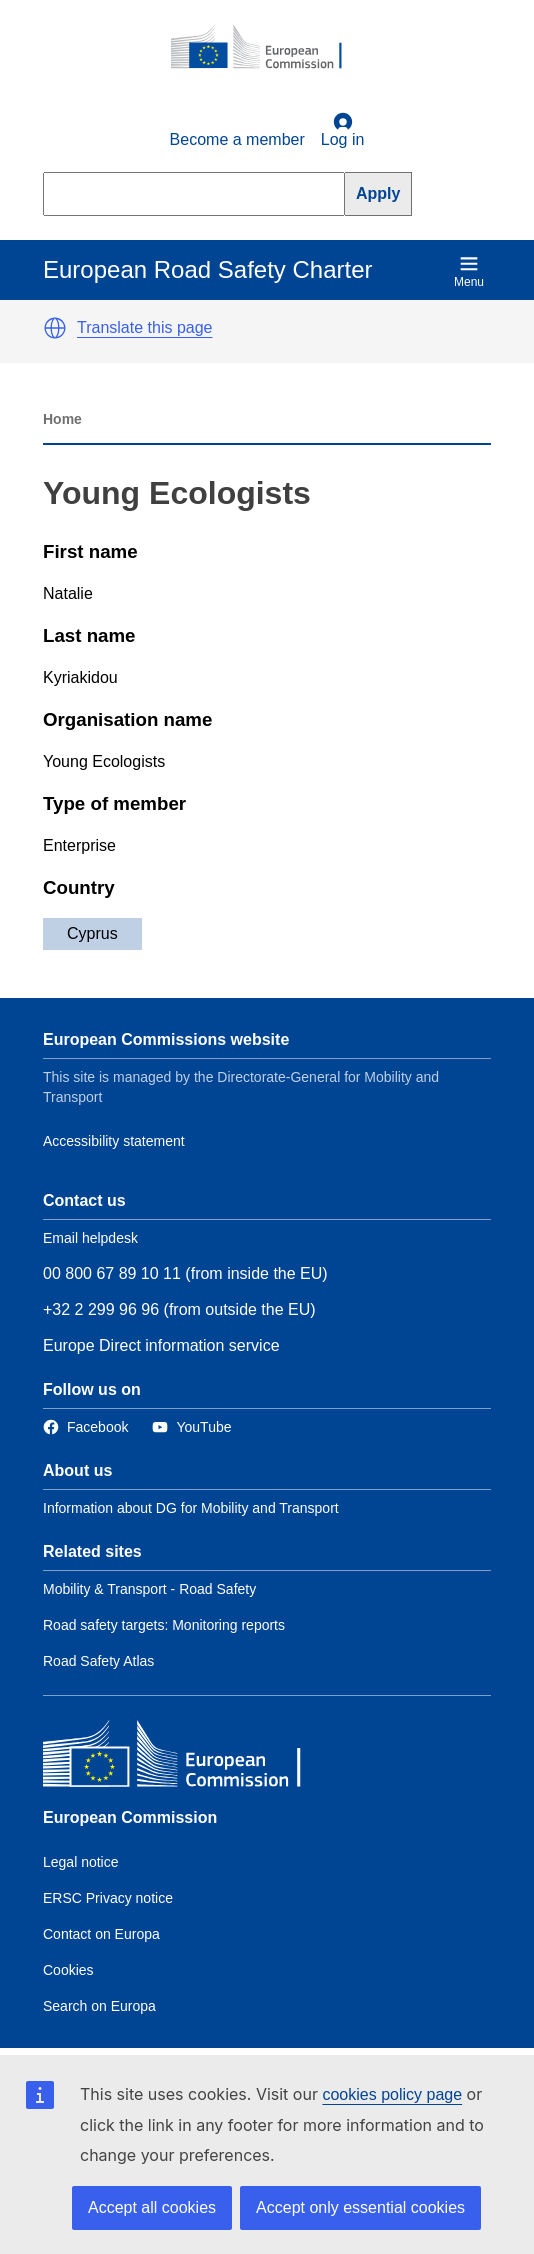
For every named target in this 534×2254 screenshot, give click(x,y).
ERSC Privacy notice (108, 1898)
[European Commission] (267, 48)
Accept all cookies (152, 2207)
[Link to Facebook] (85, 1427)
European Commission (130, 1817)
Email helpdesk (90, 1238)
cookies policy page (392, 2094)
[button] (55, 328)
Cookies (68, 1970)
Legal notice (81, 1862)
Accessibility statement (114, 1141)
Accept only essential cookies (360, 2207)
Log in (343, 130)
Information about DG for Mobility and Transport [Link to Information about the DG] (191, 1508)
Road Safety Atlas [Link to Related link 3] (98, 1661)
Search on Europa (99, 2006)
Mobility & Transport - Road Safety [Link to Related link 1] (149, 1589)
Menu (469, 271)
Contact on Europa (101, 1934)
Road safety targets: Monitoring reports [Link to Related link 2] (164, 1625)
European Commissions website (166, 1039)
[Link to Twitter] (191, 1427)
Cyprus (92, 933)
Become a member (237, 139)
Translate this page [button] (144, 327)
